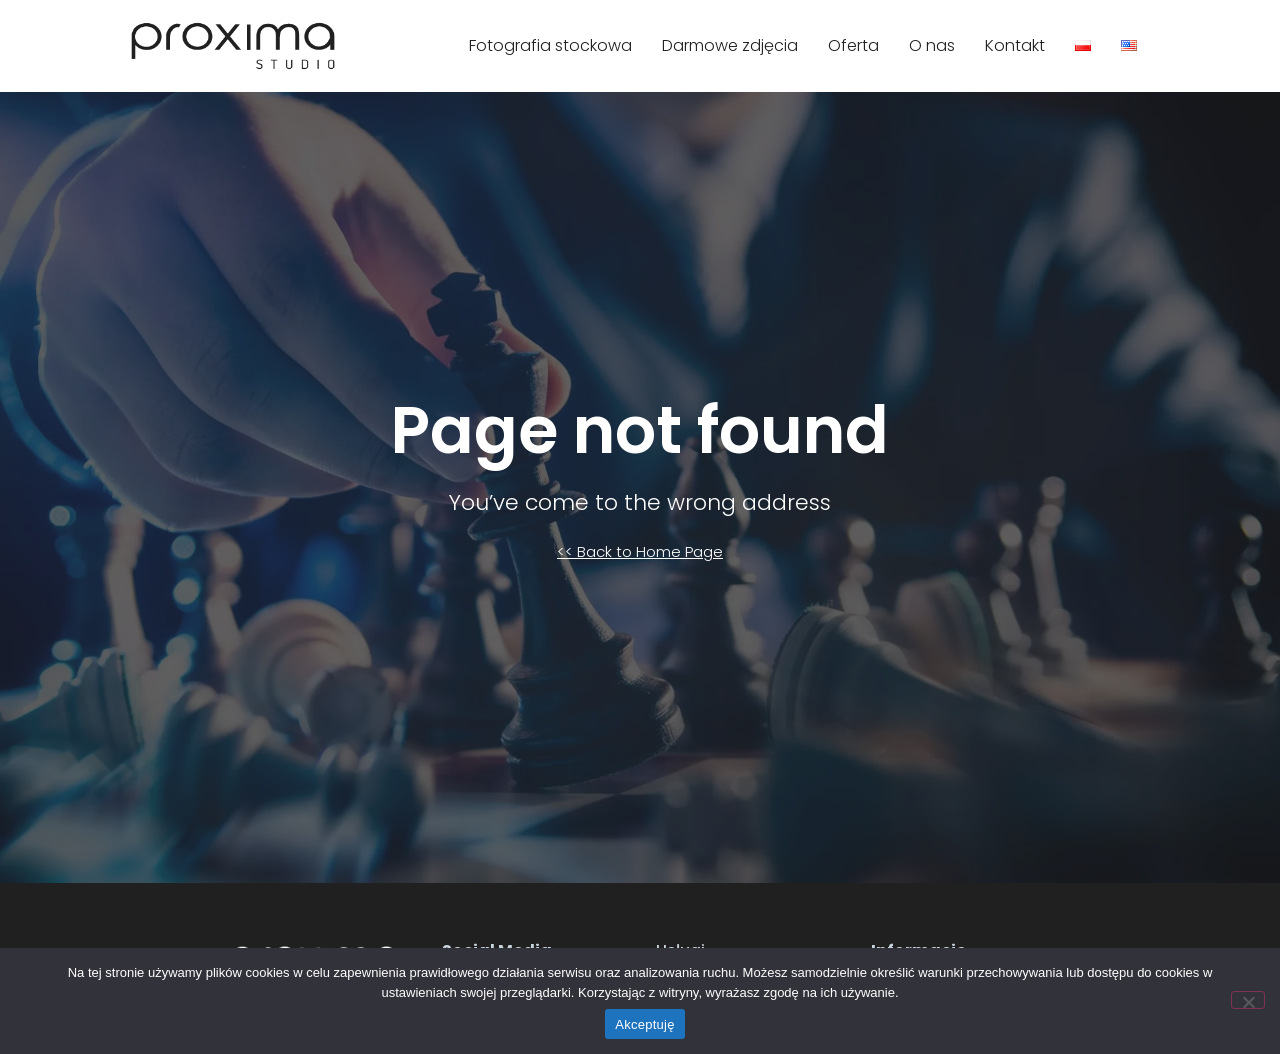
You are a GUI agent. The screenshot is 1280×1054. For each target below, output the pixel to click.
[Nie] (1248, 1000)
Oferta (853, 45)
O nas (932, 45)
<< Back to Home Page (640, 551)
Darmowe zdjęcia (730, 45)
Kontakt (1015, 45)
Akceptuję (644, 1024)
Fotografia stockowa (550, 45)
